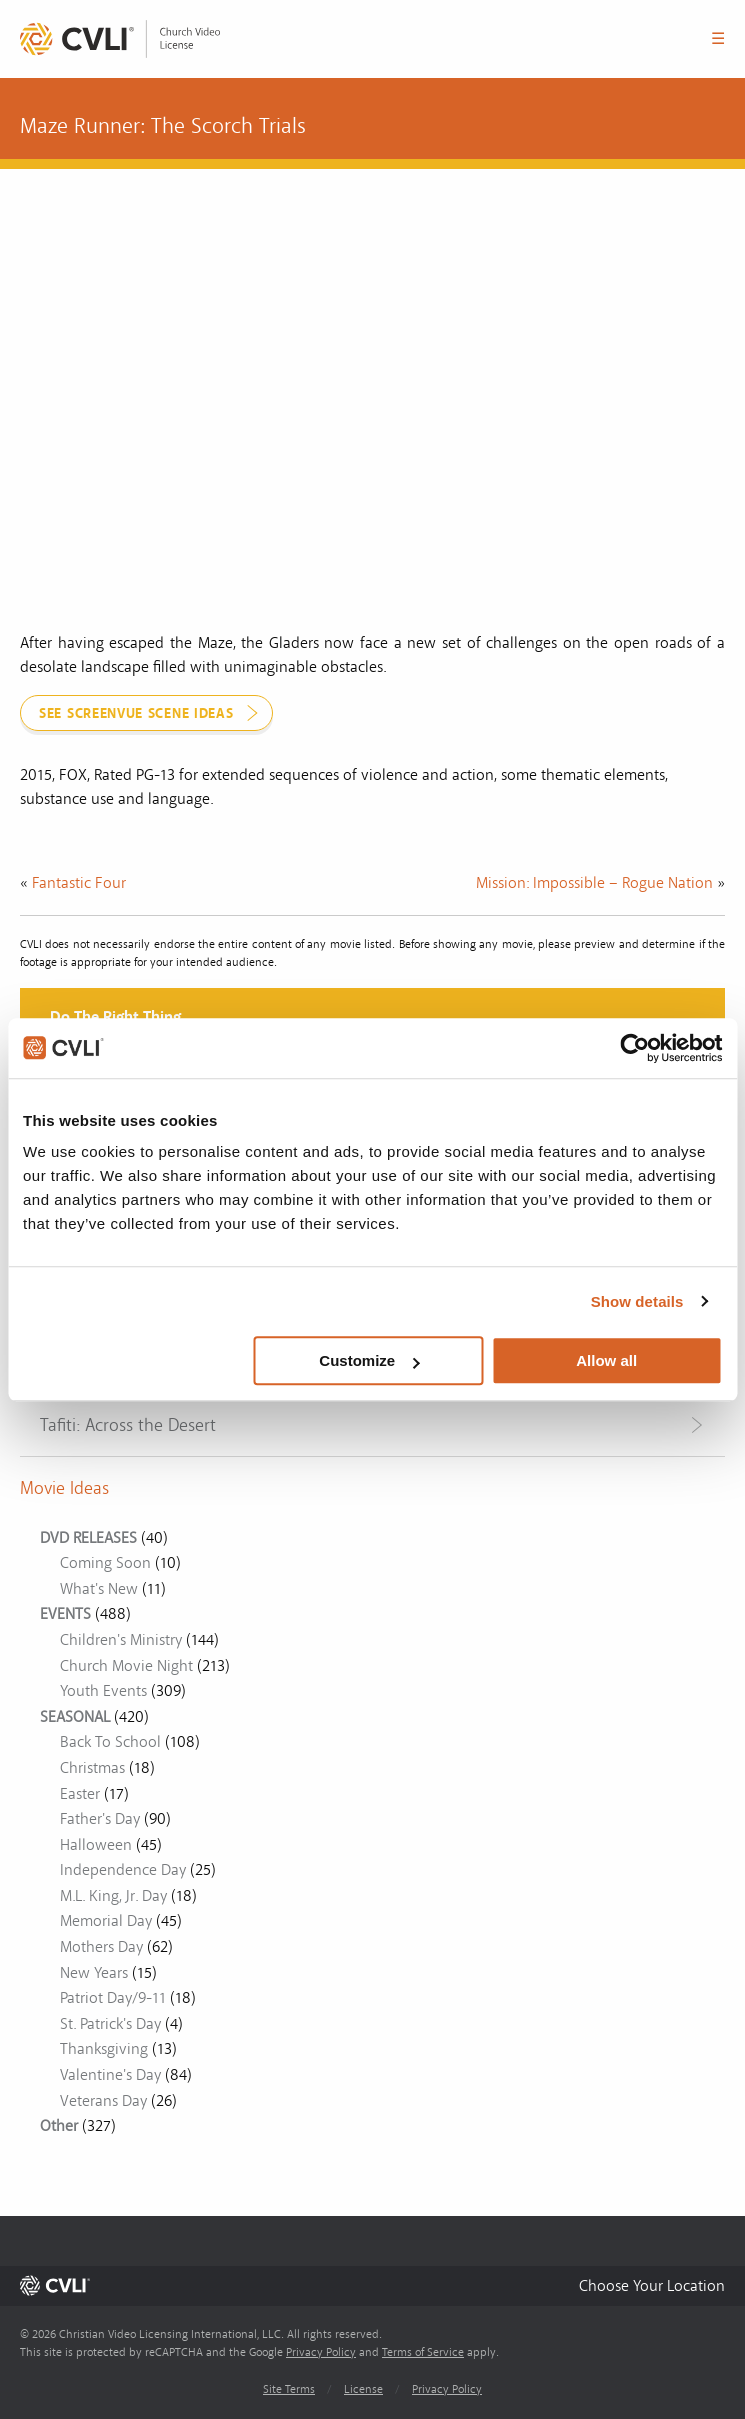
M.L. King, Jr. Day (113, 1896)
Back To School (110, 1742)
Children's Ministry (121, 1640)
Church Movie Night (126, 1666)
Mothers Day (101, 1947)
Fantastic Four (79, 883)
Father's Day (100, 1819)
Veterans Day (103, 2101)
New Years (94, 1973)
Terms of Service (423, 2352)
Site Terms (289, 2389)
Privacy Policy (321, 2352)
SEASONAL (75, 1717)
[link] (120, 39)
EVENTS (65, 1614)
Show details (637, 1301)
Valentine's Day (110, 2075)
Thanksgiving (104, 2049)
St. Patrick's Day (110, 2024)
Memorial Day (106, 1921)
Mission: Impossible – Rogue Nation (594, 883)
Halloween (96, 1845)
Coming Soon (105, 1563)
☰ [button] (718, 39)
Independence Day (123, 1870)
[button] (652, 2285)
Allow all (606, 1360)
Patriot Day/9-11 (113, 1998)
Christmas (92, 1768)
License (363, 2389)
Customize (369, 1360)
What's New (99, 1589)
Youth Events (103, 1691)
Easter (80, 1794)
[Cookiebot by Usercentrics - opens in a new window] (634, 1048)
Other (59, 2126)
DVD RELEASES (88, 1538)
